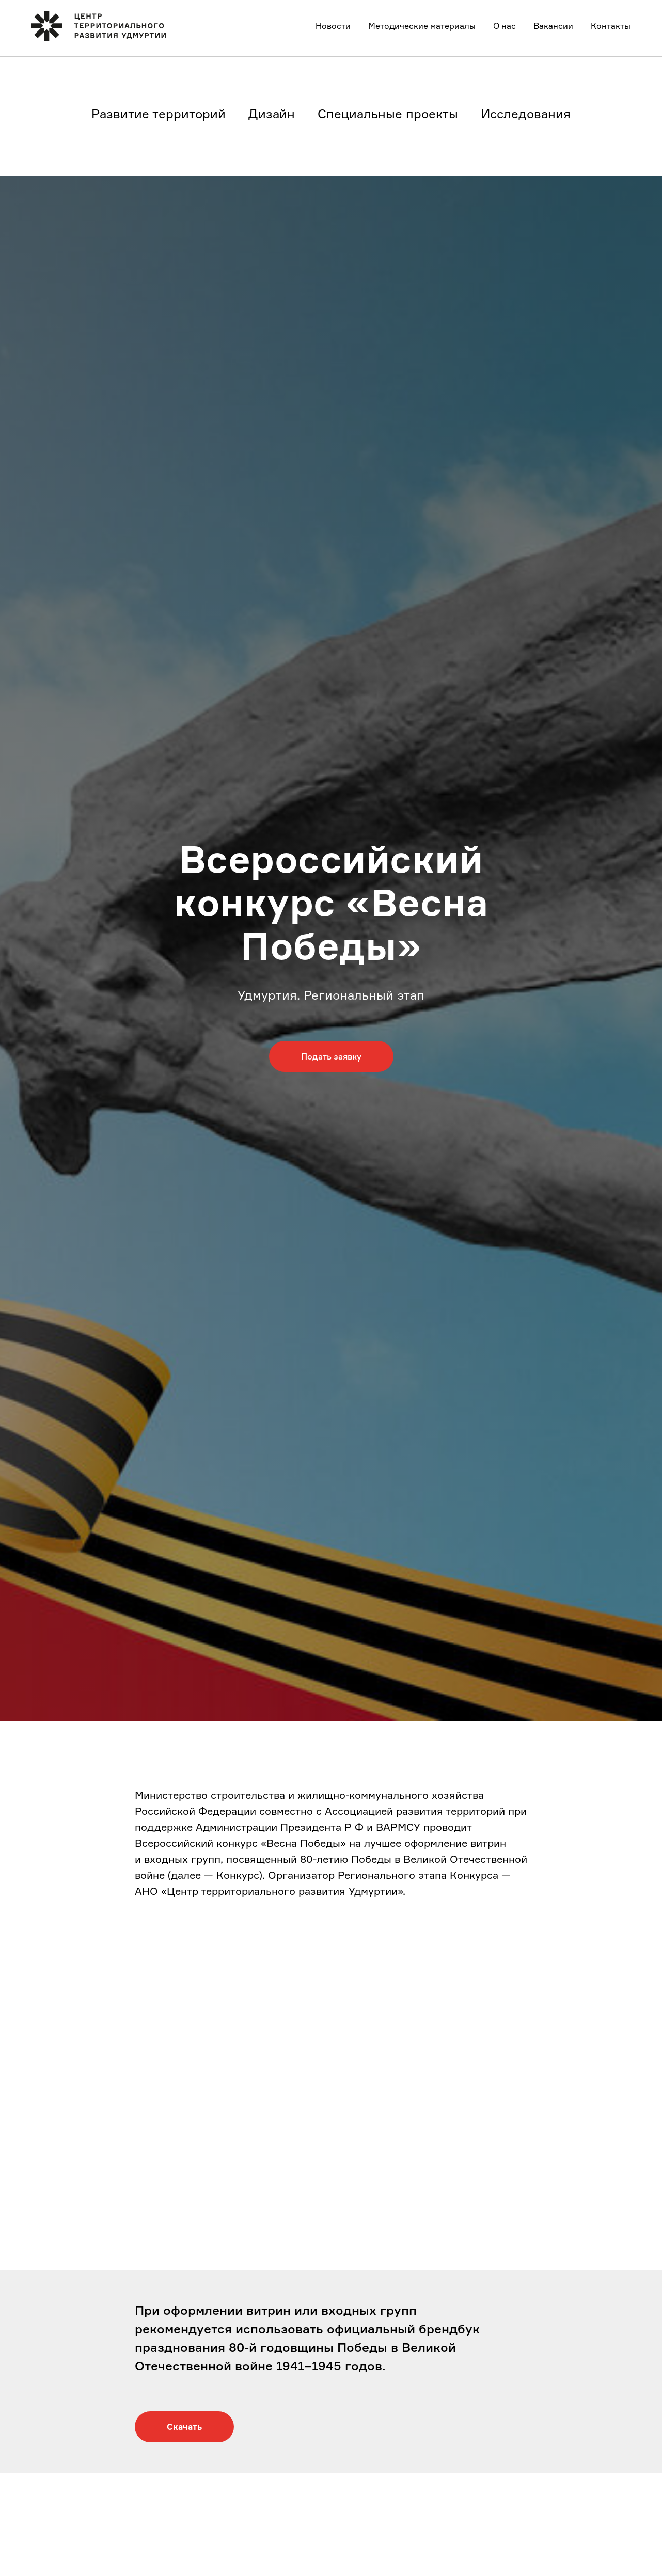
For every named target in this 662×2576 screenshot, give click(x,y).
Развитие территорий (158, 113)
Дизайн (271, 113)
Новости (333, 26)
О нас (504, 26)
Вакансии (553, 26)
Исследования (526, 113)
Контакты (611, 26)
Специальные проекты (388, 113)
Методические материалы (422, 26)
